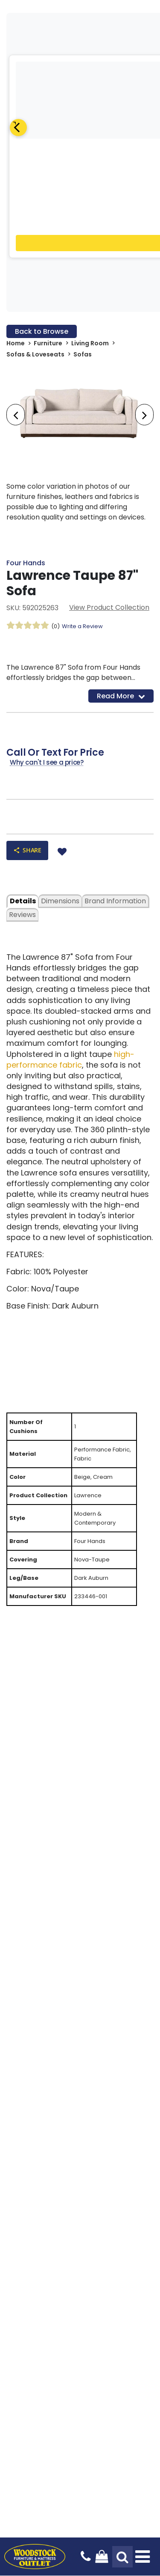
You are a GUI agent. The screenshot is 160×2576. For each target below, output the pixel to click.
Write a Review (82, 626)
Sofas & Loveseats (35, 354)
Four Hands (25, 563)
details (23, 901)
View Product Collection (109, 607)
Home (15, 343)
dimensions (60, 901)
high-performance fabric (70, 1059)
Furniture (48, 343)
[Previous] (18, 127)
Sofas (82, 354)
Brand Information (115, 901)
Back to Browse (41, 331)
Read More (121, 696)
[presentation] (15, 414)
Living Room (90, 343)
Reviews (22, 915)
